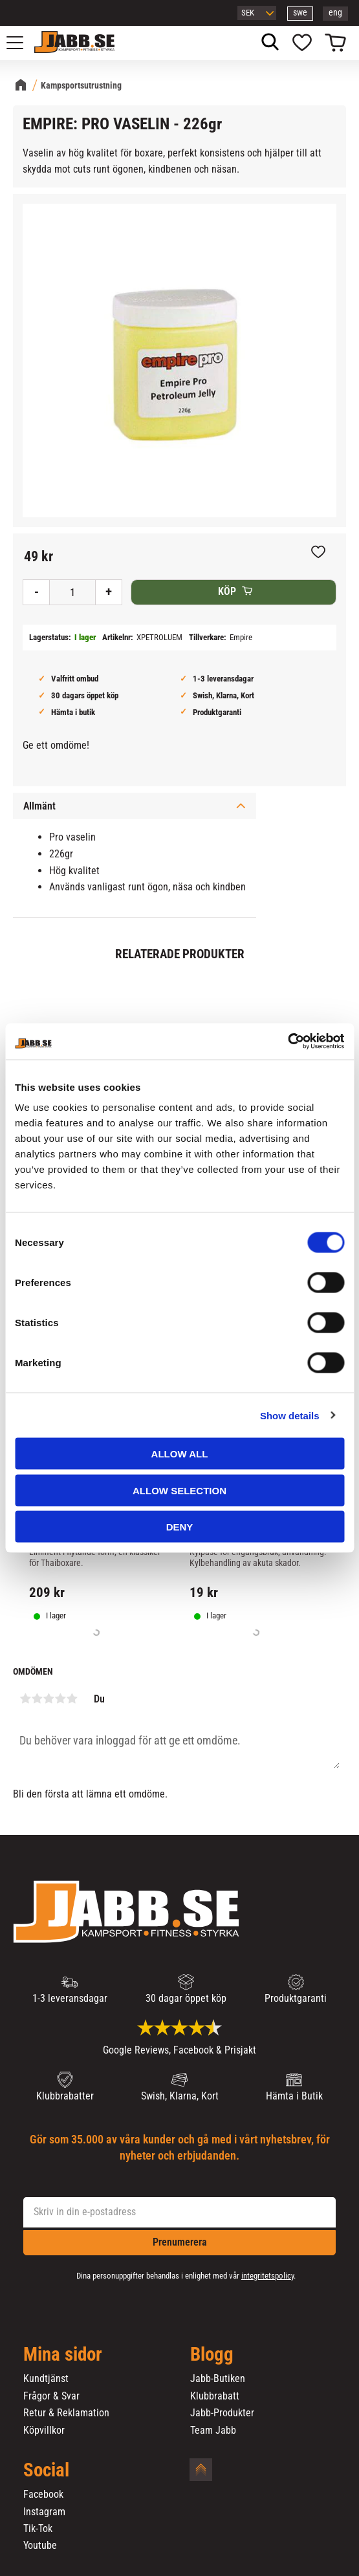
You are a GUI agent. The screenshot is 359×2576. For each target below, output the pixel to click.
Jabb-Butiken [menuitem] (217, 2379)
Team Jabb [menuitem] (213, 2430)
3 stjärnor (48, 1698)
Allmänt (39, 806)
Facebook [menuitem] (43, 2494)
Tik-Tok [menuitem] (37, 2529)
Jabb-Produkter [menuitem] (222, 2413)
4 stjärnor (60, 1698)
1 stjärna (25, 1698)
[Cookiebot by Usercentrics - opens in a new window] (287, 1041)
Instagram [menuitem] (44, 2512)
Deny (179, 1526)
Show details (290, 1415)
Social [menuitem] (46, 2470)
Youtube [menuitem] (40, 2545)
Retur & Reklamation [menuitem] (66, 2413)
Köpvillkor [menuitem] (44, 2430)
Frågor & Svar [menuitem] (51, 2396)
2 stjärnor (37, 1698)
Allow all (179, 1453)
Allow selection (179, 1490)
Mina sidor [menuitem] (62, 2355)
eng (335, 12)
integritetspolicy (267, 2276)
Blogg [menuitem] (212, 2355)
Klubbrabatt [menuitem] (214, 2396)
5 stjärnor (72, 1698)
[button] (22, 42)
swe (300, 12)
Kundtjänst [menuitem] (46, 2379)
